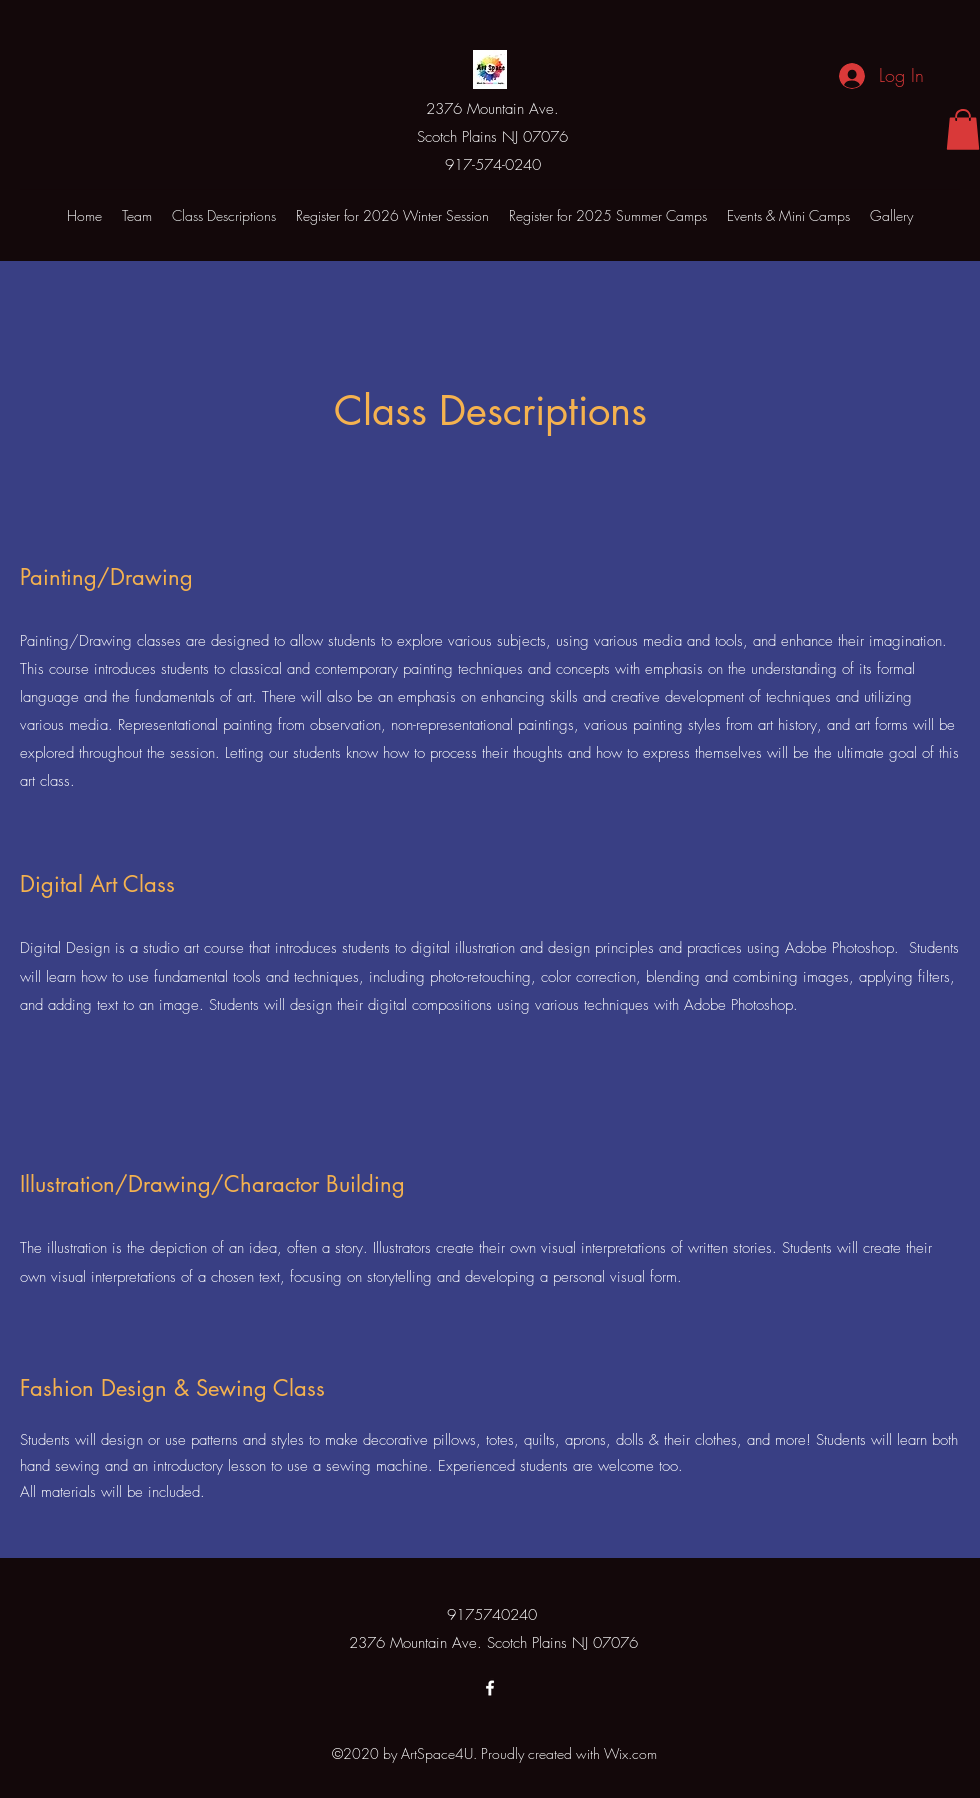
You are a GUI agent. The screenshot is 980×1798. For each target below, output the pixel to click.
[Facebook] (490, 1688)
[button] (963, 129)
